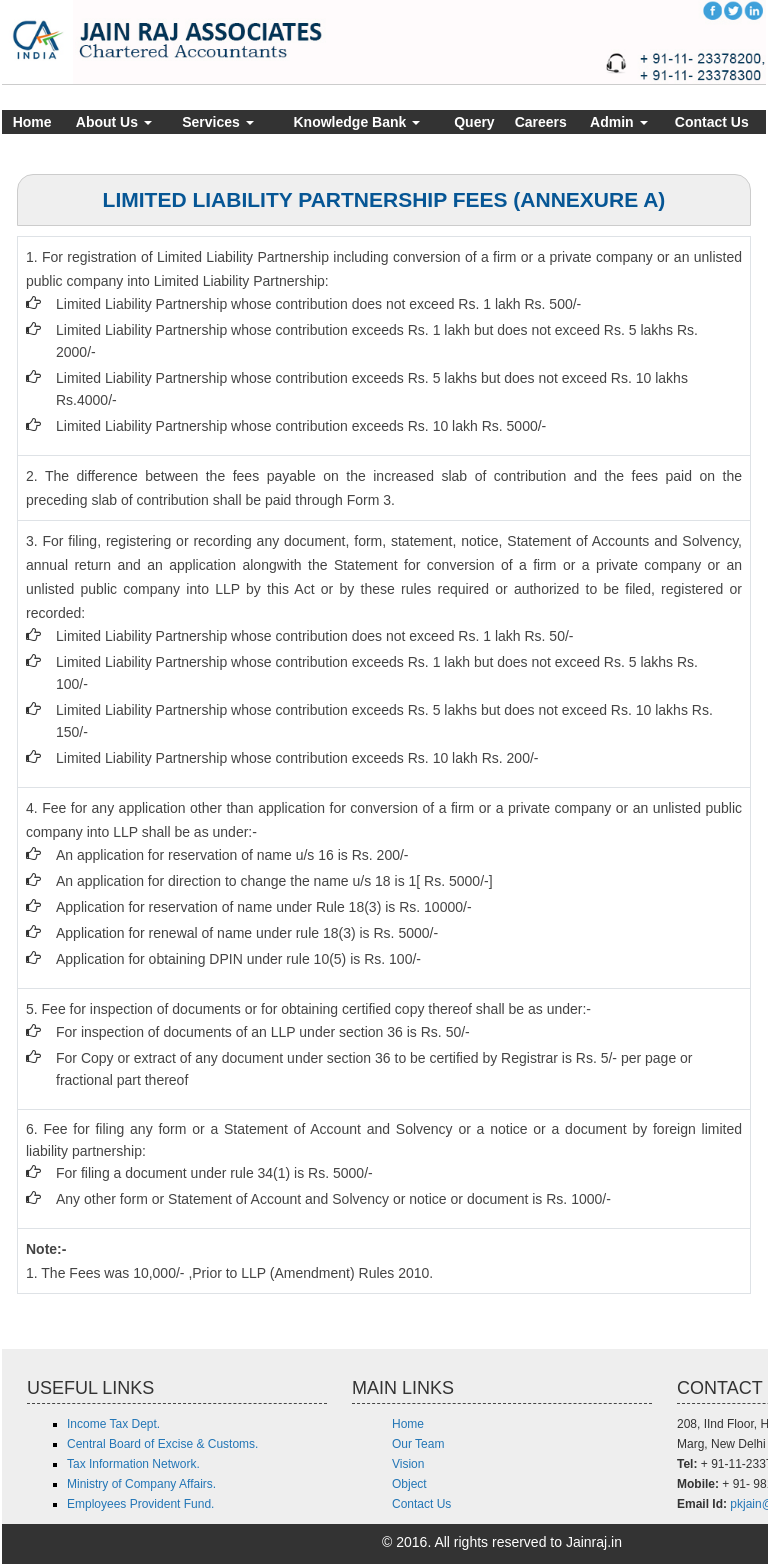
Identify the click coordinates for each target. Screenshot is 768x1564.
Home (32, 122)
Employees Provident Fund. (140, 1504)
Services (218, 122)
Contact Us (712, 122)
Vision (408, 1464)
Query (474, 122)
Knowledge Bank (357, 122)
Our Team (418, 1444)
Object (409, 1484)
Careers (541, 122)
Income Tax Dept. (113, 1424)
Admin (618, 122)
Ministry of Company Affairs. (141, 1484)
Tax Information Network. (133, 1464)
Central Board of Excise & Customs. (162, 1444)
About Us (114, 122)
